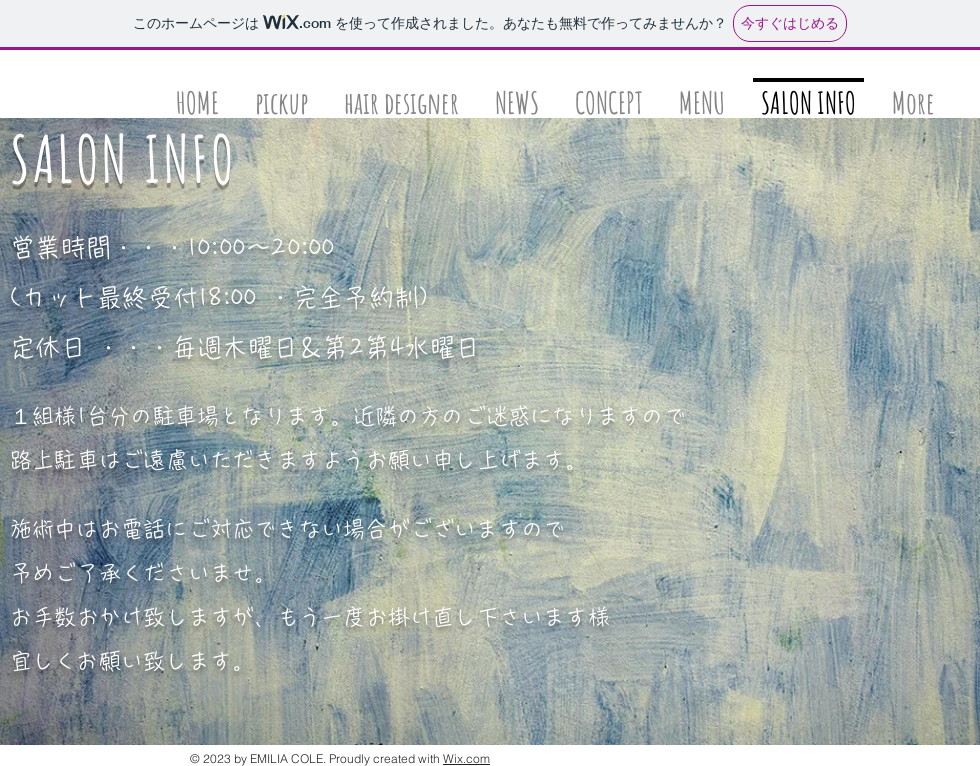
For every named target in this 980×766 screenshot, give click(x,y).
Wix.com (466, 758)
